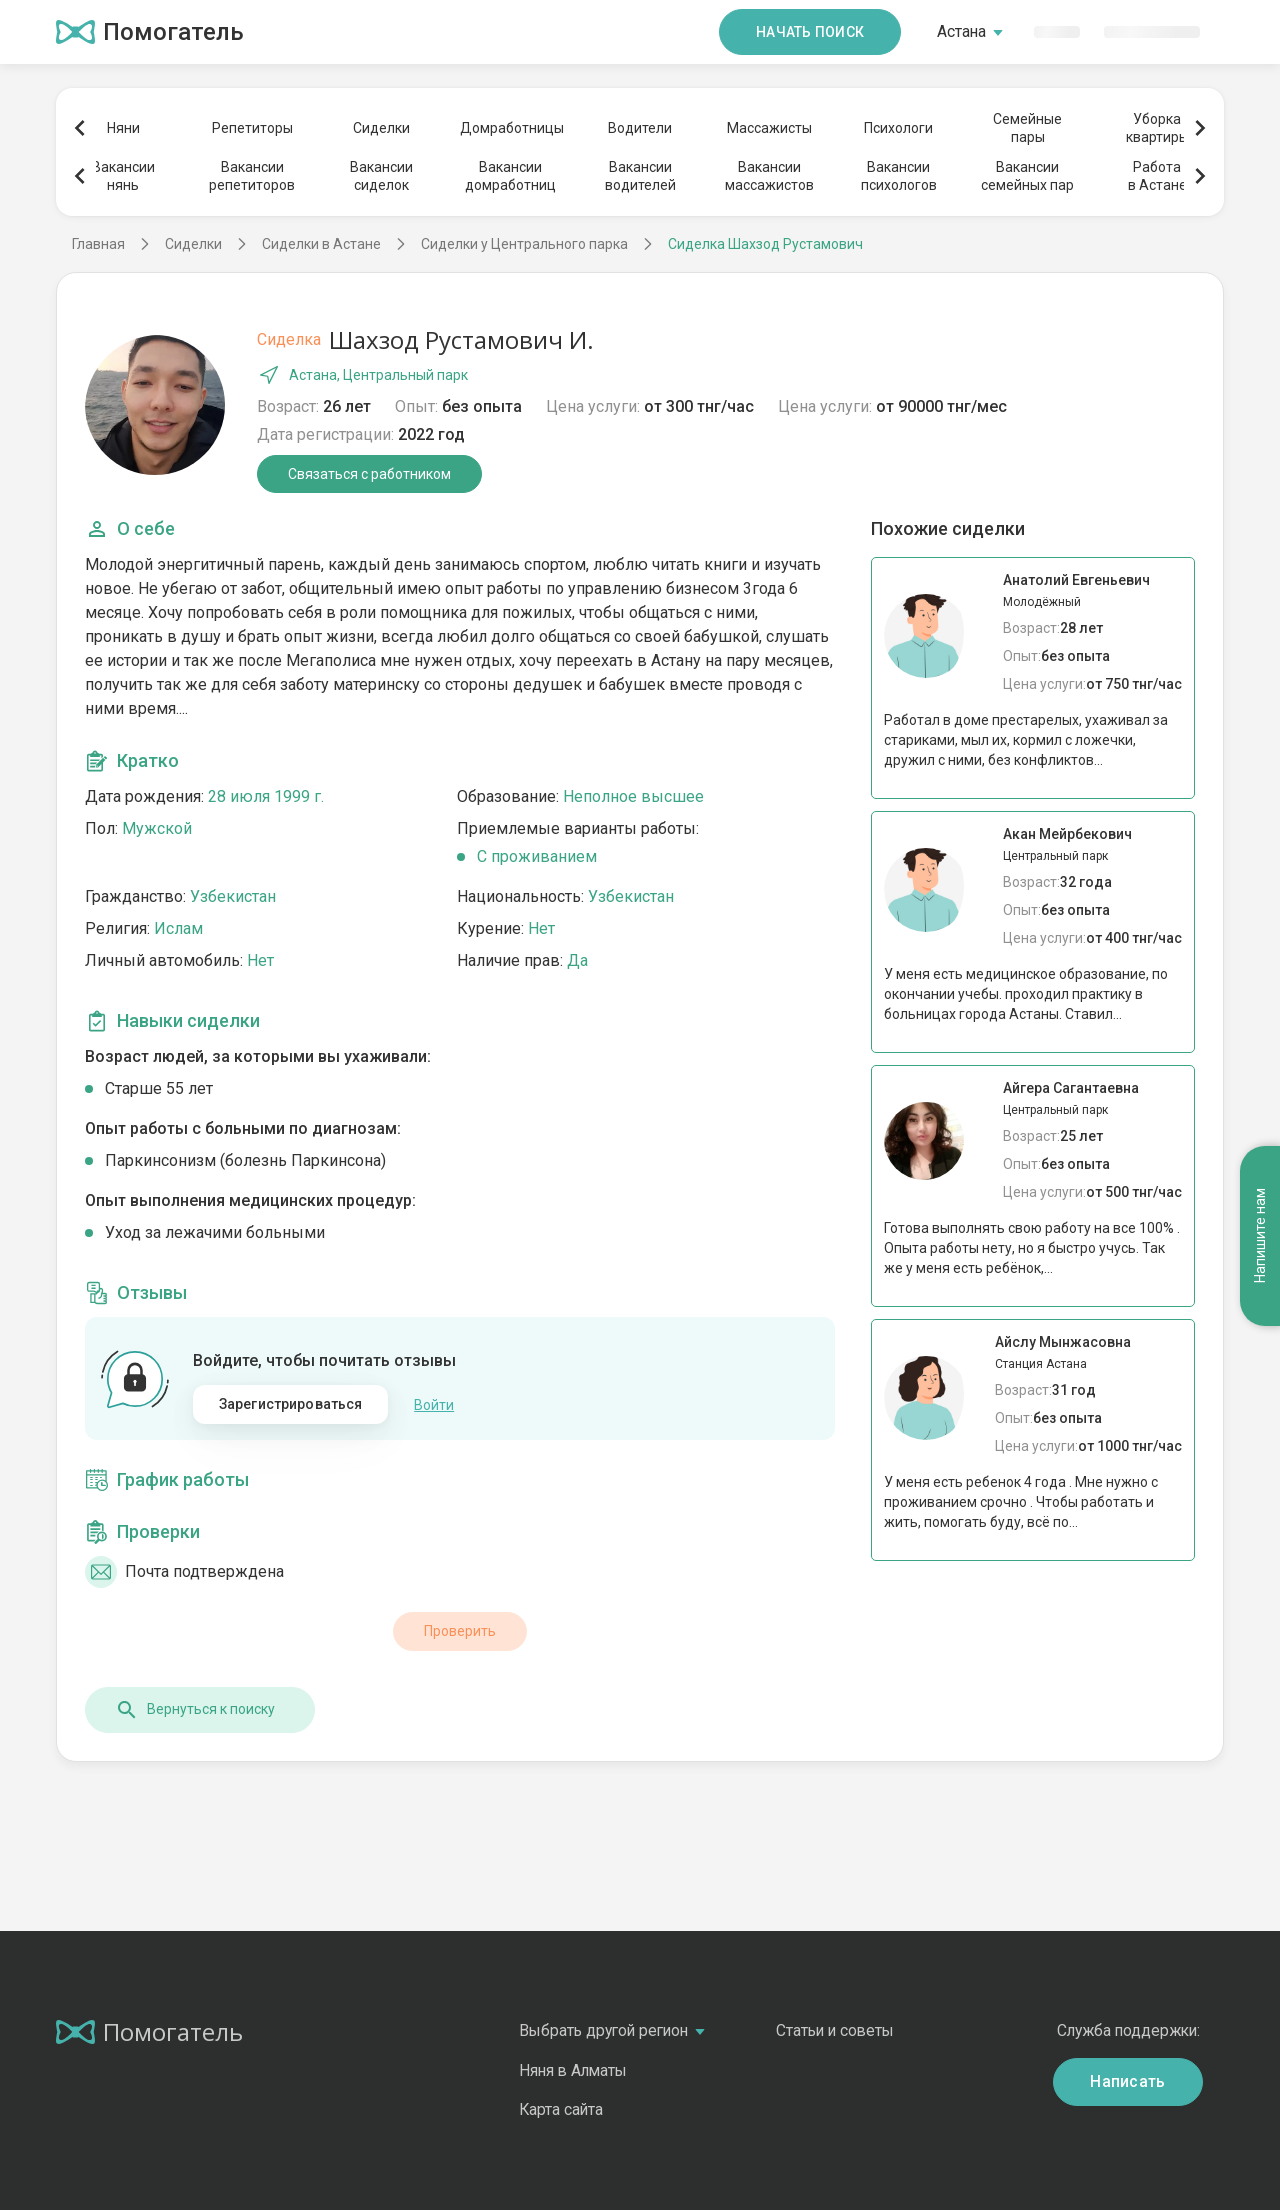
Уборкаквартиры (1157, 128)
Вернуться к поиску (195, 1710)
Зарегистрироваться (291, 1404)
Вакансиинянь (123, 176)
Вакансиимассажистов (769, 176)
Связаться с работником (369, 474)
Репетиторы (252, 128)
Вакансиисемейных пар (1027, 176)
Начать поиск (810, 32)
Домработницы (511, 128)
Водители (640, 128)
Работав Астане (1157, 176)
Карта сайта (561, 2109)
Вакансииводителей (640, 176)
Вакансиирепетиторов (252, 176)
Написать (1128, 2081)
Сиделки (381, 128)
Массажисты (769, 128)
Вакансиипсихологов (899, 176)
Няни (123, 128)
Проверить (460, 1631)
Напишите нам (1260, 1236)
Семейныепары (1027, 128)
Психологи (898, 128)
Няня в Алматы (573, 2070)
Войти (434, 1405)
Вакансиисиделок (381, 176)
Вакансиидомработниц (510, 176)
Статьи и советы (835, 2030)
